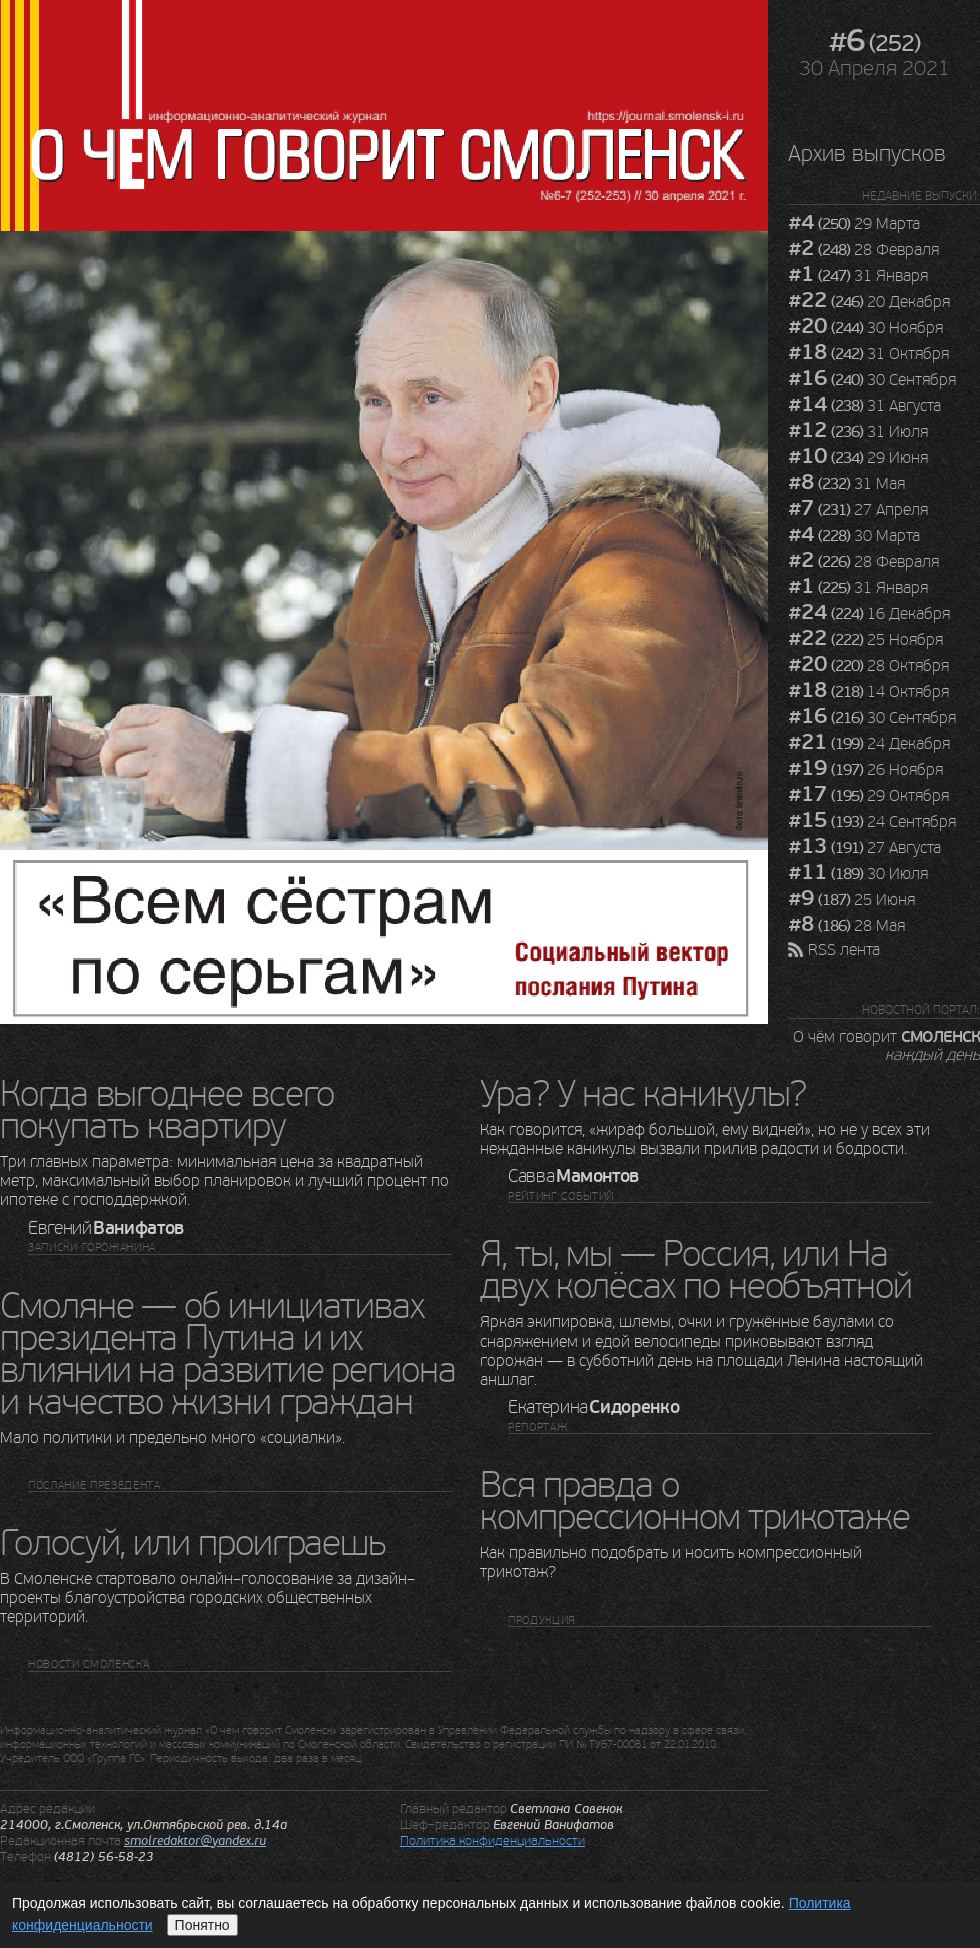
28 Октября (868, 666)
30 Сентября (872, 380)
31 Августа (864, 406)
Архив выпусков (867, 153)
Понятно (202, 1925)
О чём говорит (886, 1045)
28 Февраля (863, 250)
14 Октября (868, 692)
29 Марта (854, 224)
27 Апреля (858, 510)
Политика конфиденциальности (492, 1840)
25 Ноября (865, 640)
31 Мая (846, 484)
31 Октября (868, 354)
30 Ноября (865, 328)
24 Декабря (869, 744)
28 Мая (846, 926)
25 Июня (851, 900)
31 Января (858, 276)
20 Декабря (869, 302)
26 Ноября (865, 770)
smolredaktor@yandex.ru (195, 1841)
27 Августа (864, 848)
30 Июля (858, 874)
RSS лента (844, 950)
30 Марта (854, 536)
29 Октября (868, 796)
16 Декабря (869, 614)
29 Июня (858, 458)
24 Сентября (872, 822)
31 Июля (858, 432)
